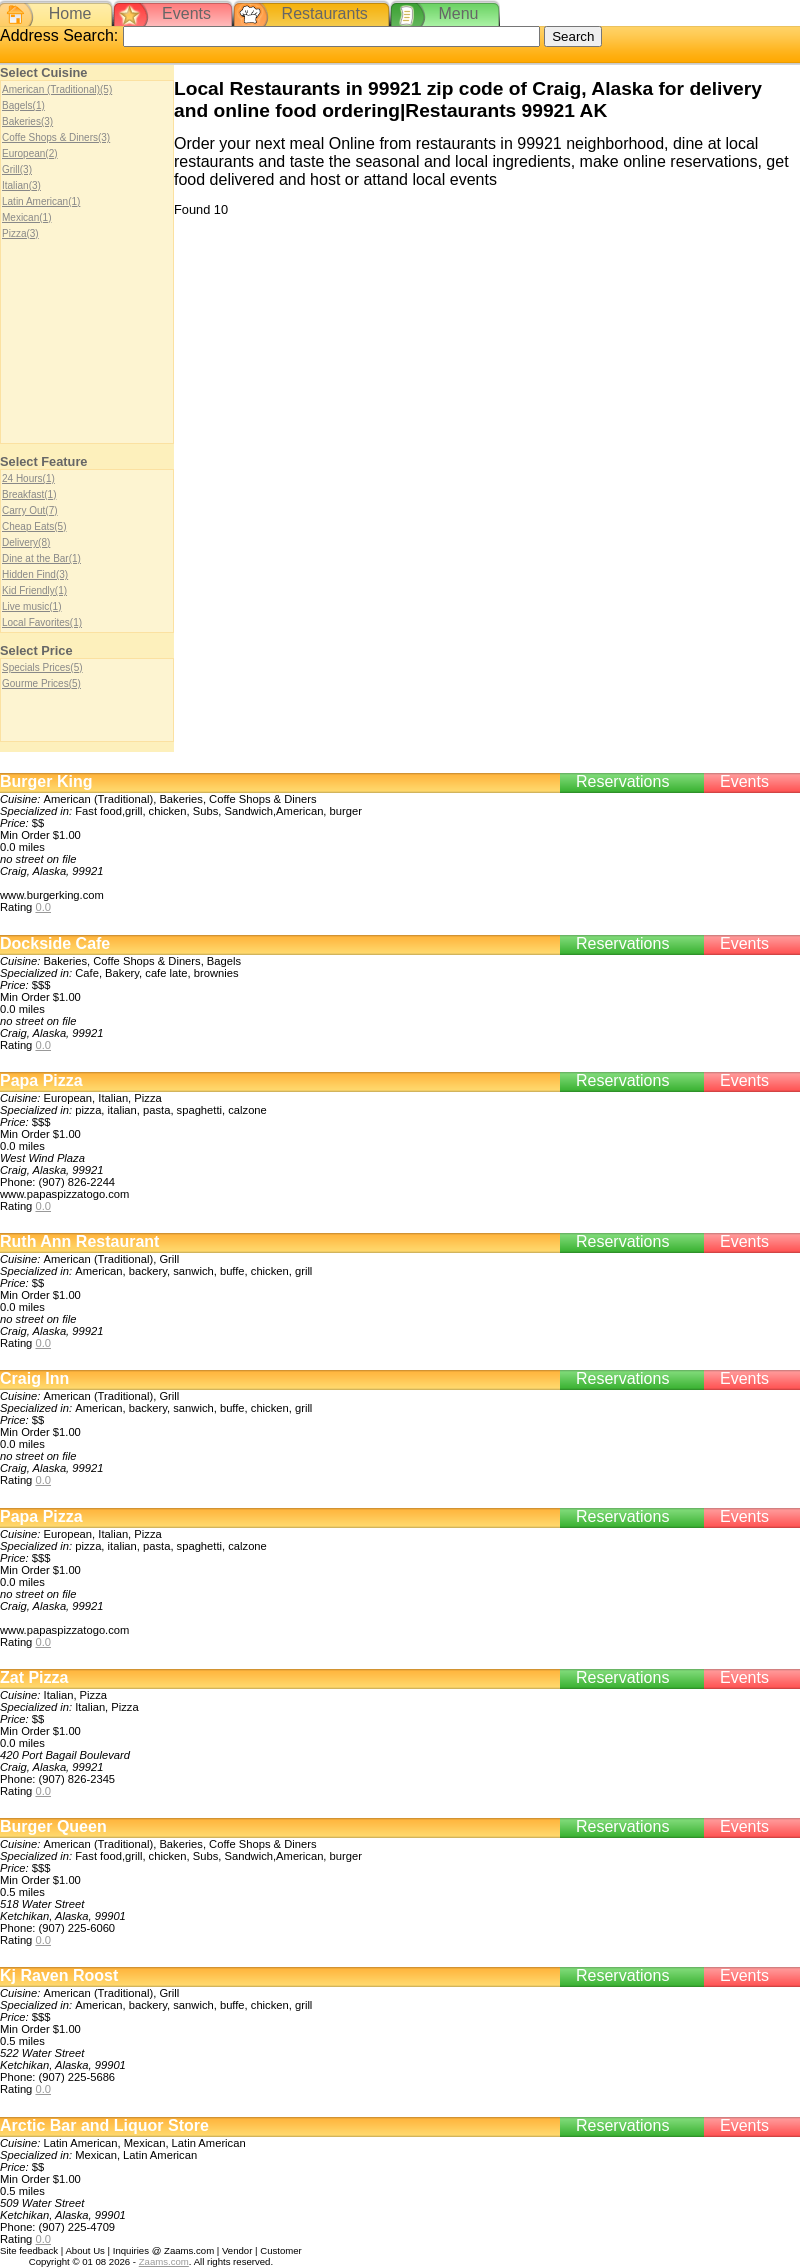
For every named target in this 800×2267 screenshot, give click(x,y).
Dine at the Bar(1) (41, 558)
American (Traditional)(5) (57, 89)
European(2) (30, 153)
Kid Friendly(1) (34, 590)
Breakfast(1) (29, 494)
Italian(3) (21, 185)
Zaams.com (164, 2261)
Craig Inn (34, 1378)
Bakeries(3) (27, 121)
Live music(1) (31, 606)
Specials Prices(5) (42, 667)
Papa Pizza (41, 1080)
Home (70, 13)
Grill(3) (17, 169)
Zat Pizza (34, 1677)
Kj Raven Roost (59, 1975)
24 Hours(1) (28, 478)
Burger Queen (53, 1826)
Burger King (46, 781)
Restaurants (325, 13)
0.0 (43, 907)
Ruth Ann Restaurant (79, 1241)
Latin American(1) (41, 201)
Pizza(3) (20, 233)
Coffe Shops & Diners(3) (56, 137)
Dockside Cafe (55, 943)
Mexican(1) (26, 217)
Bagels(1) (23, 105)
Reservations (622, 781)
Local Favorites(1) (42, 622)
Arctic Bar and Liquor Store (104, 2125)
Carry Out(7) (30, 510)
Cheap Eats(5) (34, 526)
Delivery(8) (26, 542)
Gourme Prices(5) (41, 683)
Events (186, 13)
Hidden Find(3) (35, 574)
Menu (458, 13)
